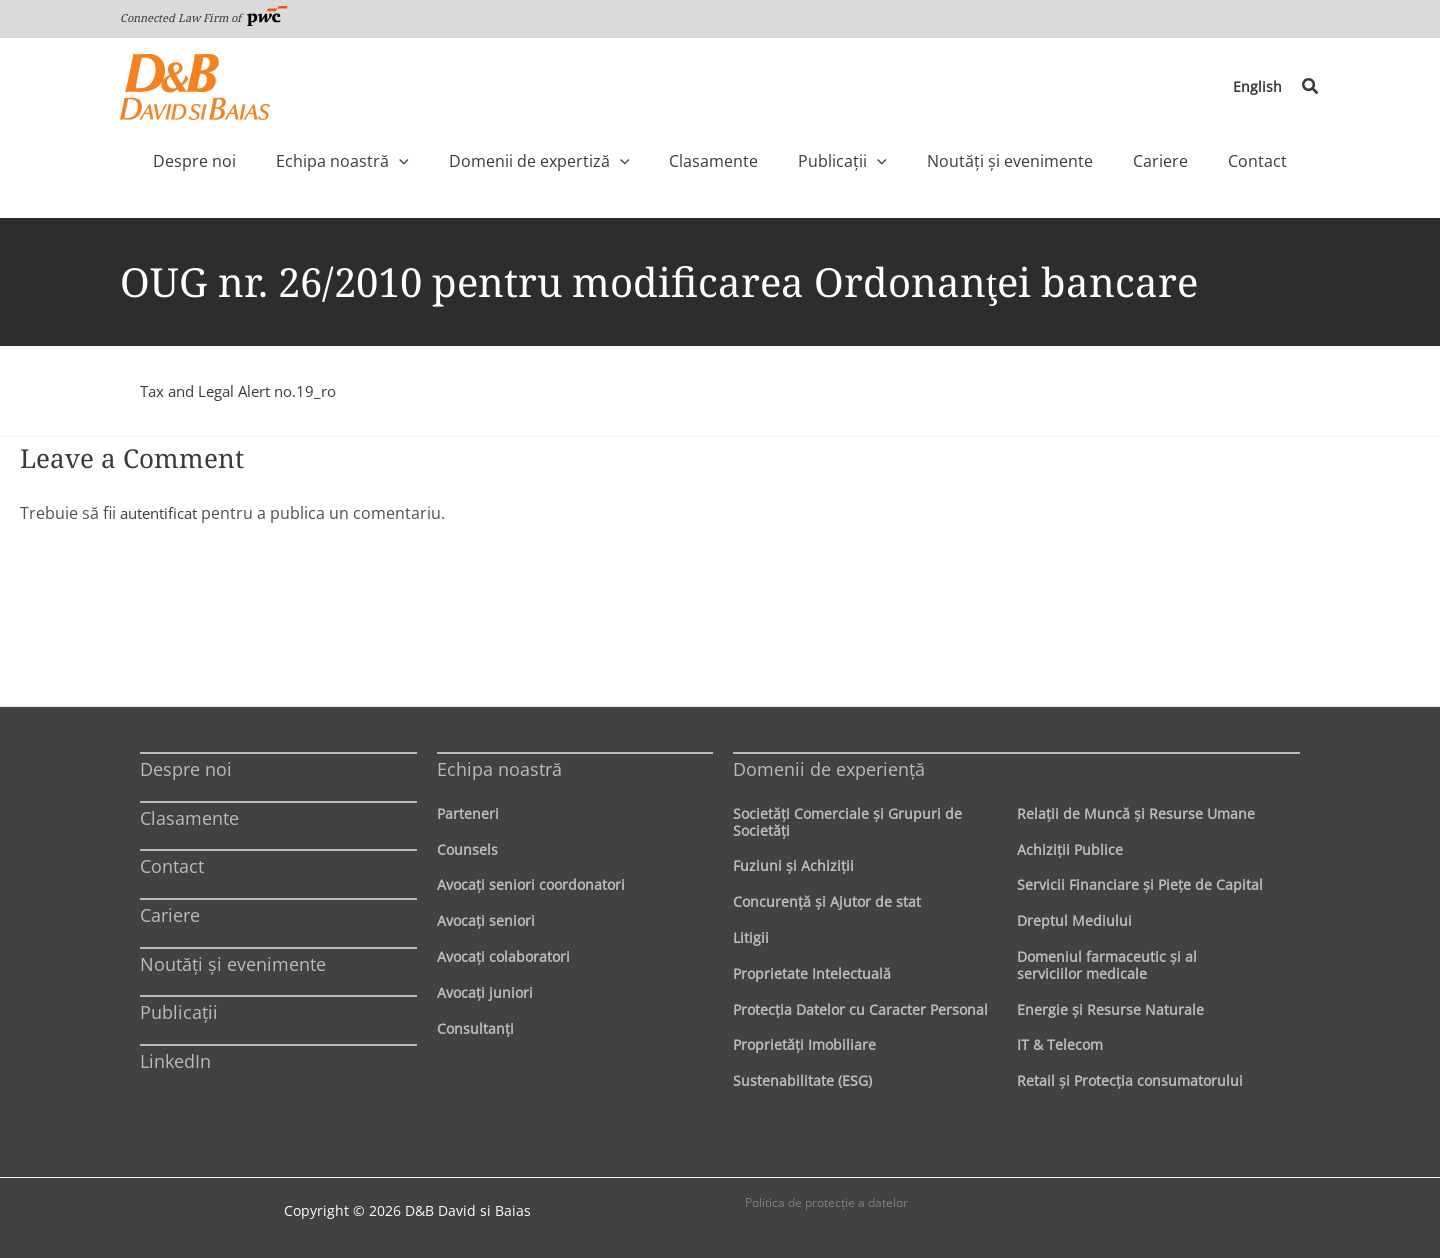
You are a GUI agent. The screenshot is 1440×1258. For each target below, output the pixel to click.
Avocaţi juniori (485, 992)
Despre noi (186, 769)
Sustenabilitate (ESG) (802, 1080)
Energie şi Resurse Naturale (1110, 1009)
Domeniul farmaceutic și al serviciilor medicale (1107, 965)
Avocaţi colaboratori (503, 956)
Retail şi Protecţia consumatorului (1130, 1080)
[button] (1311, 87)
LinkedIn (175, 1061)
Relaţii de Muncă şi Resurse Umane (1136, 813)
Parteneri (468, 813)
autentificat (163, 513)
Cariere (170, 915)
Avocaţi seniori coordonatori (531, 884)
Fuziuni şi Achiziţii (793, 865)
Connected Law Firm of (204, 17)
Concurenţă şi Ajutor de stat (827, 901)
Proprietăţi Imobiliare (804, 1044)
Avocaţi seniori (486, 920)
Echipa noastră (499, 769)
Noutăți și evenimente (233, 964)
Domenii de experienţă (829, 769)
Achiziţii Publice (1070, 849)
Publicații (179, 1012)
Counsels (467, 849)
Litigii (751, 937)
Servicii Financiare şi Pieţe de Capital (1140, 884)
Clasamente (189, 818)
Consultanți (475, 1028)
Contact (172, 866)
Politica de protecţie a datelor (826, 1202)
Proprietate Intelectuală (812, 973)
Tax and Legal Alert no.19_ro (246, 391)
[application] (449, 161)
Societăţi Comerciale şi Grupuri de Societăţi (847, 822)
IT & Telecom (1060, 1044)
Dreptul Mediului (1074, 920)
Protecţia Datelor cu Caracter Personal (860, 1009)
